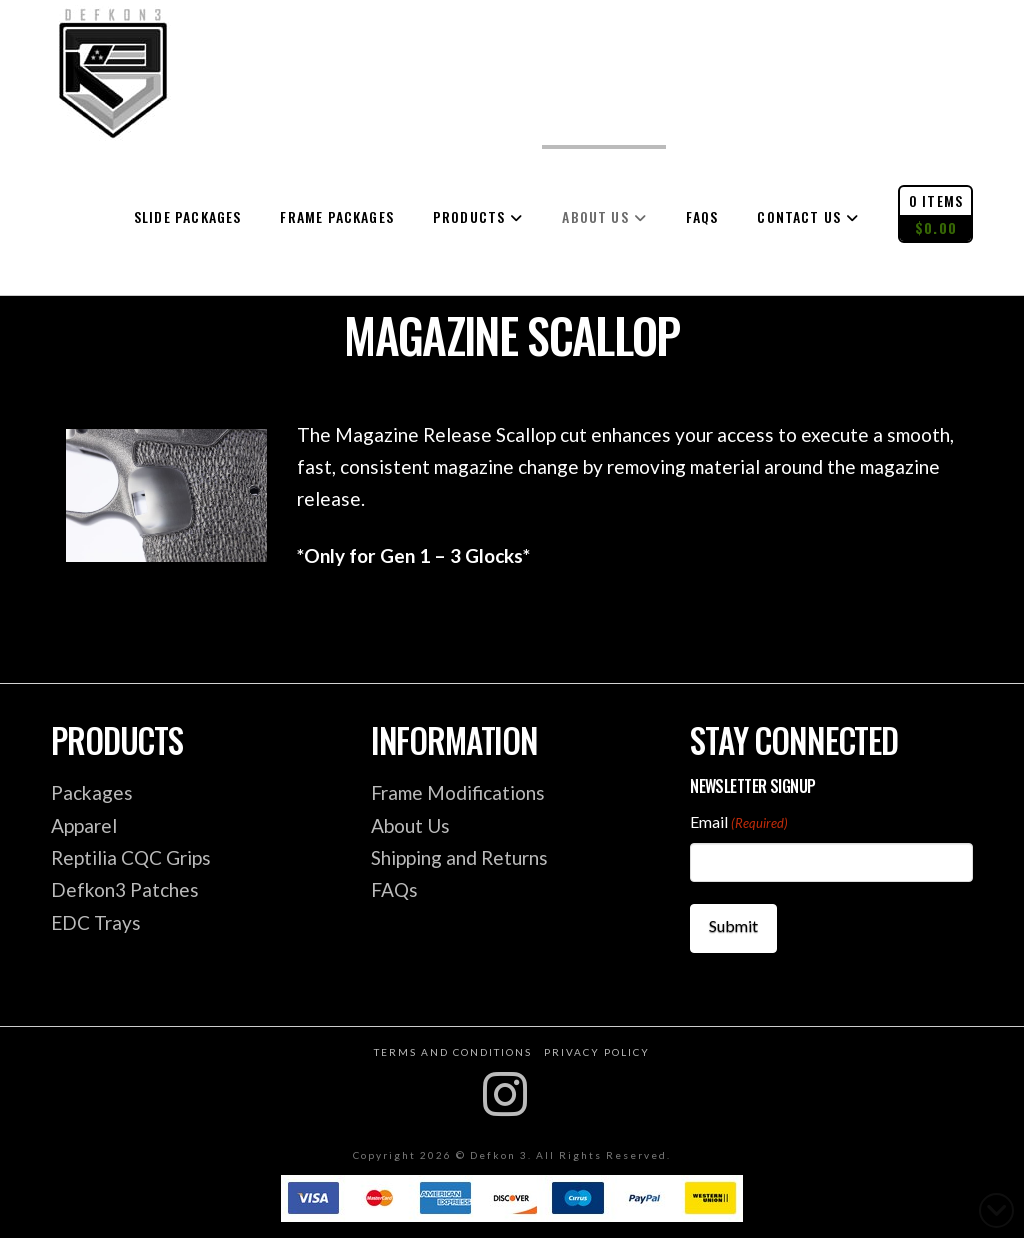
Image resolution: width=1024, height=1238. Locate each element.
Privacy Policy (597, 1048)
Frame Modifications (458, 792)
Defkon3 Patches (125, 889)
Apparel (84, 825)
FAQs (394, 889)
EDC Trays (96, 922)
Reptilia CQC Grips (131, 857)
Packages (92, 792)
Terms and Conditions (453, 1048)
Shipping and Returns (459, 857)
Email (739, 823)
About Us (410, 825)
